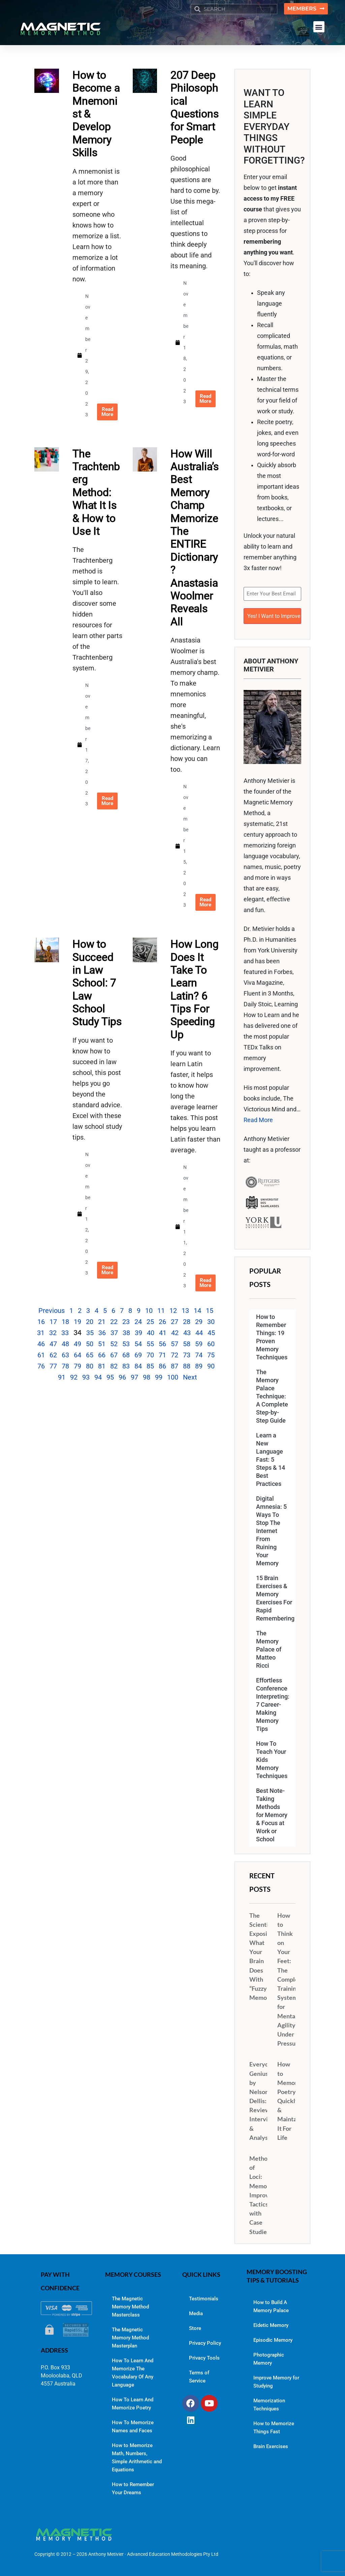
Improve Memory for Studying (276, 2381)
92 (73, 1377)
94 (98, 1377)
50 (89, 1344)
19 (77, 1322)
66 (101, 1355)
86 (162, 1366)
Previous (51, 1311)
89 (198, 1366)
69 (138, 1355)
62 (53, 1355)
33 (65, 1333)
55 (150, 1344)
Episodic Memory (272, 2340)
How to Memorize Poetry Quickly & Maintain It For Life (291, 2100)
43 (187, 1333)
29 (198, 1322)
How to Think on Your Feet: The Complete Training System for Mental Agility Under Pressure (290, 1979)
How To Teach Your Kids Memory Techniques (271, 1759)
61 (41, 1355)
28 (186, 1322)
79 (77, 1366)
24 (138, 1322)
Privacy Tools (204, 2357)
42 (175, 1333)
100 (172, 1377)
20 (89, 1322)
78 (65, 1366)
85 (150, 1366)
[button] (318, 27)
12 (173, 1311)
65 (89, 1355)
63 (65, 1355)
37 (114, 1333)
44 (199, 1333)
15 (209, 1311)
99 (158, 1377)
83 (126, 1366)
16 (41, 1322)
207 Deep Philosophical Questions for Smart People (194, 107)
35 (90, 1333)
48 (65, 1344)
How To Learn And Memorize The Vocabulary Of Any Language (132, 2372)
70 (150, 1355)
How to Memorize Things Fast (273, 2427)
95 (110, 1377)
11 (161, 1311)
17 (53, 1322)
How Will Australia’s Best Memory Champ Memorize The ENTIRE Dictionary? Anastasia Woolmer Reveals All (194, 537)
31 (40, 1333)
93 (86, 1377)
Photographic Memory (268, 2359)
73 (186, 1355)
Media (196, 2313)
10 (149, 1311)
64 (77, 1355)
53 (126, 1344)
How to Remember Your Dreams (133, 2488)
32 (53, 1333)
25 (150, 1322)
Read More (258, 1119)
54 (138, 1344)
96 (122, 1377)
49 (77, 1344)
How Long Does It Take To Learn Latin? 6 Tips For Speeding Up (194, 989)
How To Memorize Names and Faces (133, 2426)
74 (198, 1355)
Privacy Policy (205, 2342)
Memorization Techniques (269, 2404)
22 (114, 1322)
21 (101, 1322)
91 (61, 1377)
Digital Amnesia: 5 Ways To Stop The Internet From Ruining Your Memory (271, 1530)
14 (197, 1311)
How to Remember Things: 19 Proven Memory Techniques (271, 1336)
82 (114, 1366)
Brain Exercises (270, 2446)
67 (114, 1355)
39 (138, 1333)
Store (195, 2328)
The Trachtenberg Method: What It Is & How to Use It (96, 492)
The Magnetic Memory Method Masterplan (130, 2337)
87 (174, 1366)
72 (174, 1355)
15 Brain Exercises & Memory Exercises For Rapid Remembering (275, 1597)
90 (211, 1366)
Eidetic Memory (270, 2325)
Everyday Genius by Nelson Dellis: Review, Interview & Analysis (262, 2100)
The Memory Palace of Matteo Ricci (268, 1648)
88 (186, 1366)
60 (211, 1344)
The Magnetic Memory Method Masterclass (130, 2306)
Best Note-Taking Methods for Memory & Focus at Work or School (271, 1814)
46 (41, 1344)
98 (146, 1377)
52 (114, 1344)
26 (162, 1322)
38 (126, 1333)
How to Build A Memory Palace (271, 2306)
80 (89, 1366)
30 (211, 1322)
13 (185, 1311)
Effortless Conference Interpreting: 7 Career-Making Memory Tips (272, 1704)
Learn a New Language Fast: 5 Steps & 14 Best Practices (270, 1459)
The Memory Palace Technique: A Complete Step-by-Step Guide (272, 1395)
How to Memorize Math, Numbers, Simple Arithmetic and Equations (137, 2457)
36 (102, 1333)
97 (134, 1377)
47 (53, 1344)
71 (162, 1355)
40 (150, 1333)
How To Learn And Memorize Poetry (132, 2403)
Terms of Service (199, 2376)
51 (101, 1344)
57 (174, 1344)
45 (211, 1333)
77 (53, 1366)
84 (138, 1366)
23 (126, 1322)
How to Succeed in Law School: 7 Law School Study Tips (97, 983)
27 (174, 1322)
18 (65, 1322)
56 (162, 1344)
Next (190, 1377)
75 (211, 1355)
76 (41, 1366)
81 (101, 1366)
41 (162, 1333)
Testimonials (203, 2298)
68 (126, 1355)
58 (186, 1344)
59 (198, 1344)
